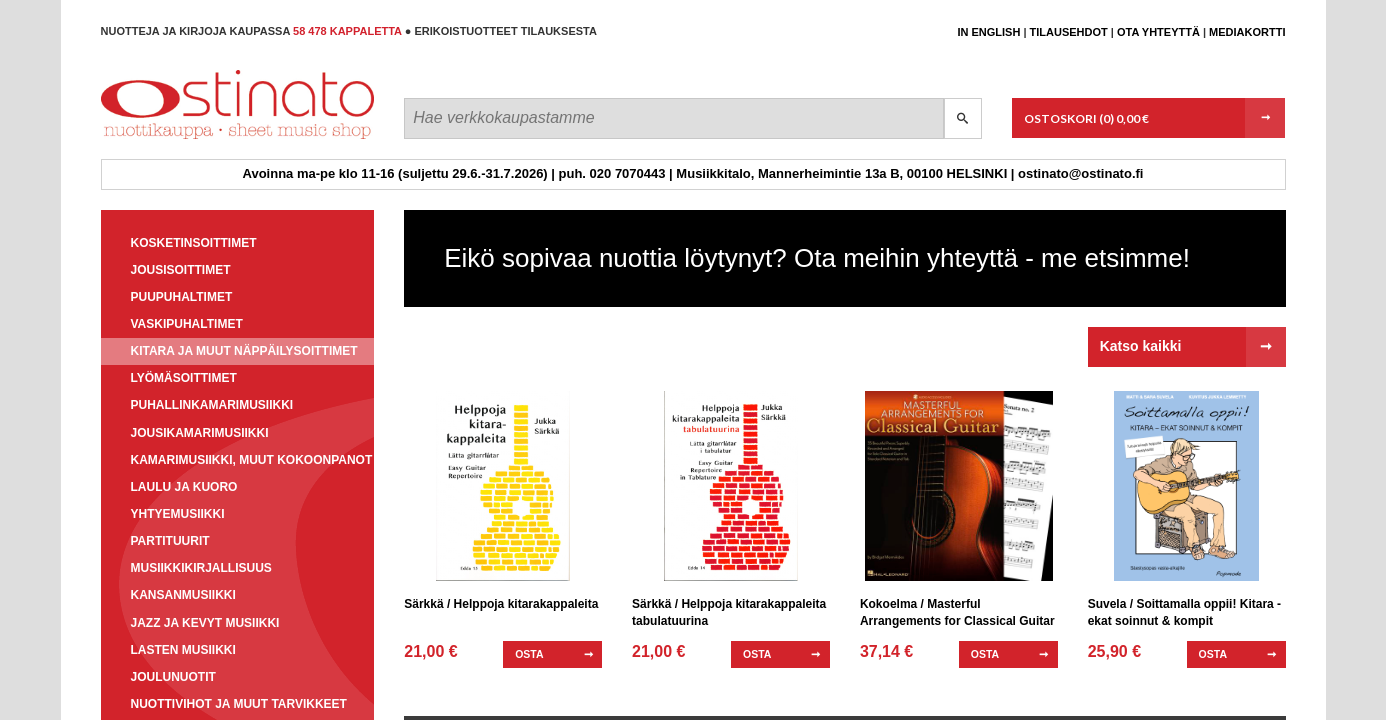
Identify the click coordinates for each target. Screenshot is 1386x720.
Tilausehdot (1069, 32)
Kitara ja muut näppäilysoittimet (244, 351)
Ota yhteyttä (1158, 32)
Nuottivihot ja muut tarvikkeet (239, 704)
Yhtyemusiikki (178, 514)
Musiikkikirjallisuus (201, 568)
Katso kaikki (1141, 346)
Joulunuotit (173, 677)
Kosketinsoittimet (194, 243)
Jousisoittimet (181, 270)
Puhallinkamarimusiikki (212, 405)
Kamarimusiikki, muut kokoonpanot (252, 460)
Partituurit (170, 541)
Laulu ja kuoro (184, 487)
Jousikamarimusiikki (200, 433)
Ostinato (191, 138)
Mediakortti (1247, 32)
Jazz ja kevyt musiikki (205, 623)
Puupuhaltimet (182, 297)
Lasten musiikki (183, 650)
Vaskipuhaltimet (187, 324)
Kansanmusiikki (183, 595)
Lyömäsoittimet (184, 378)
